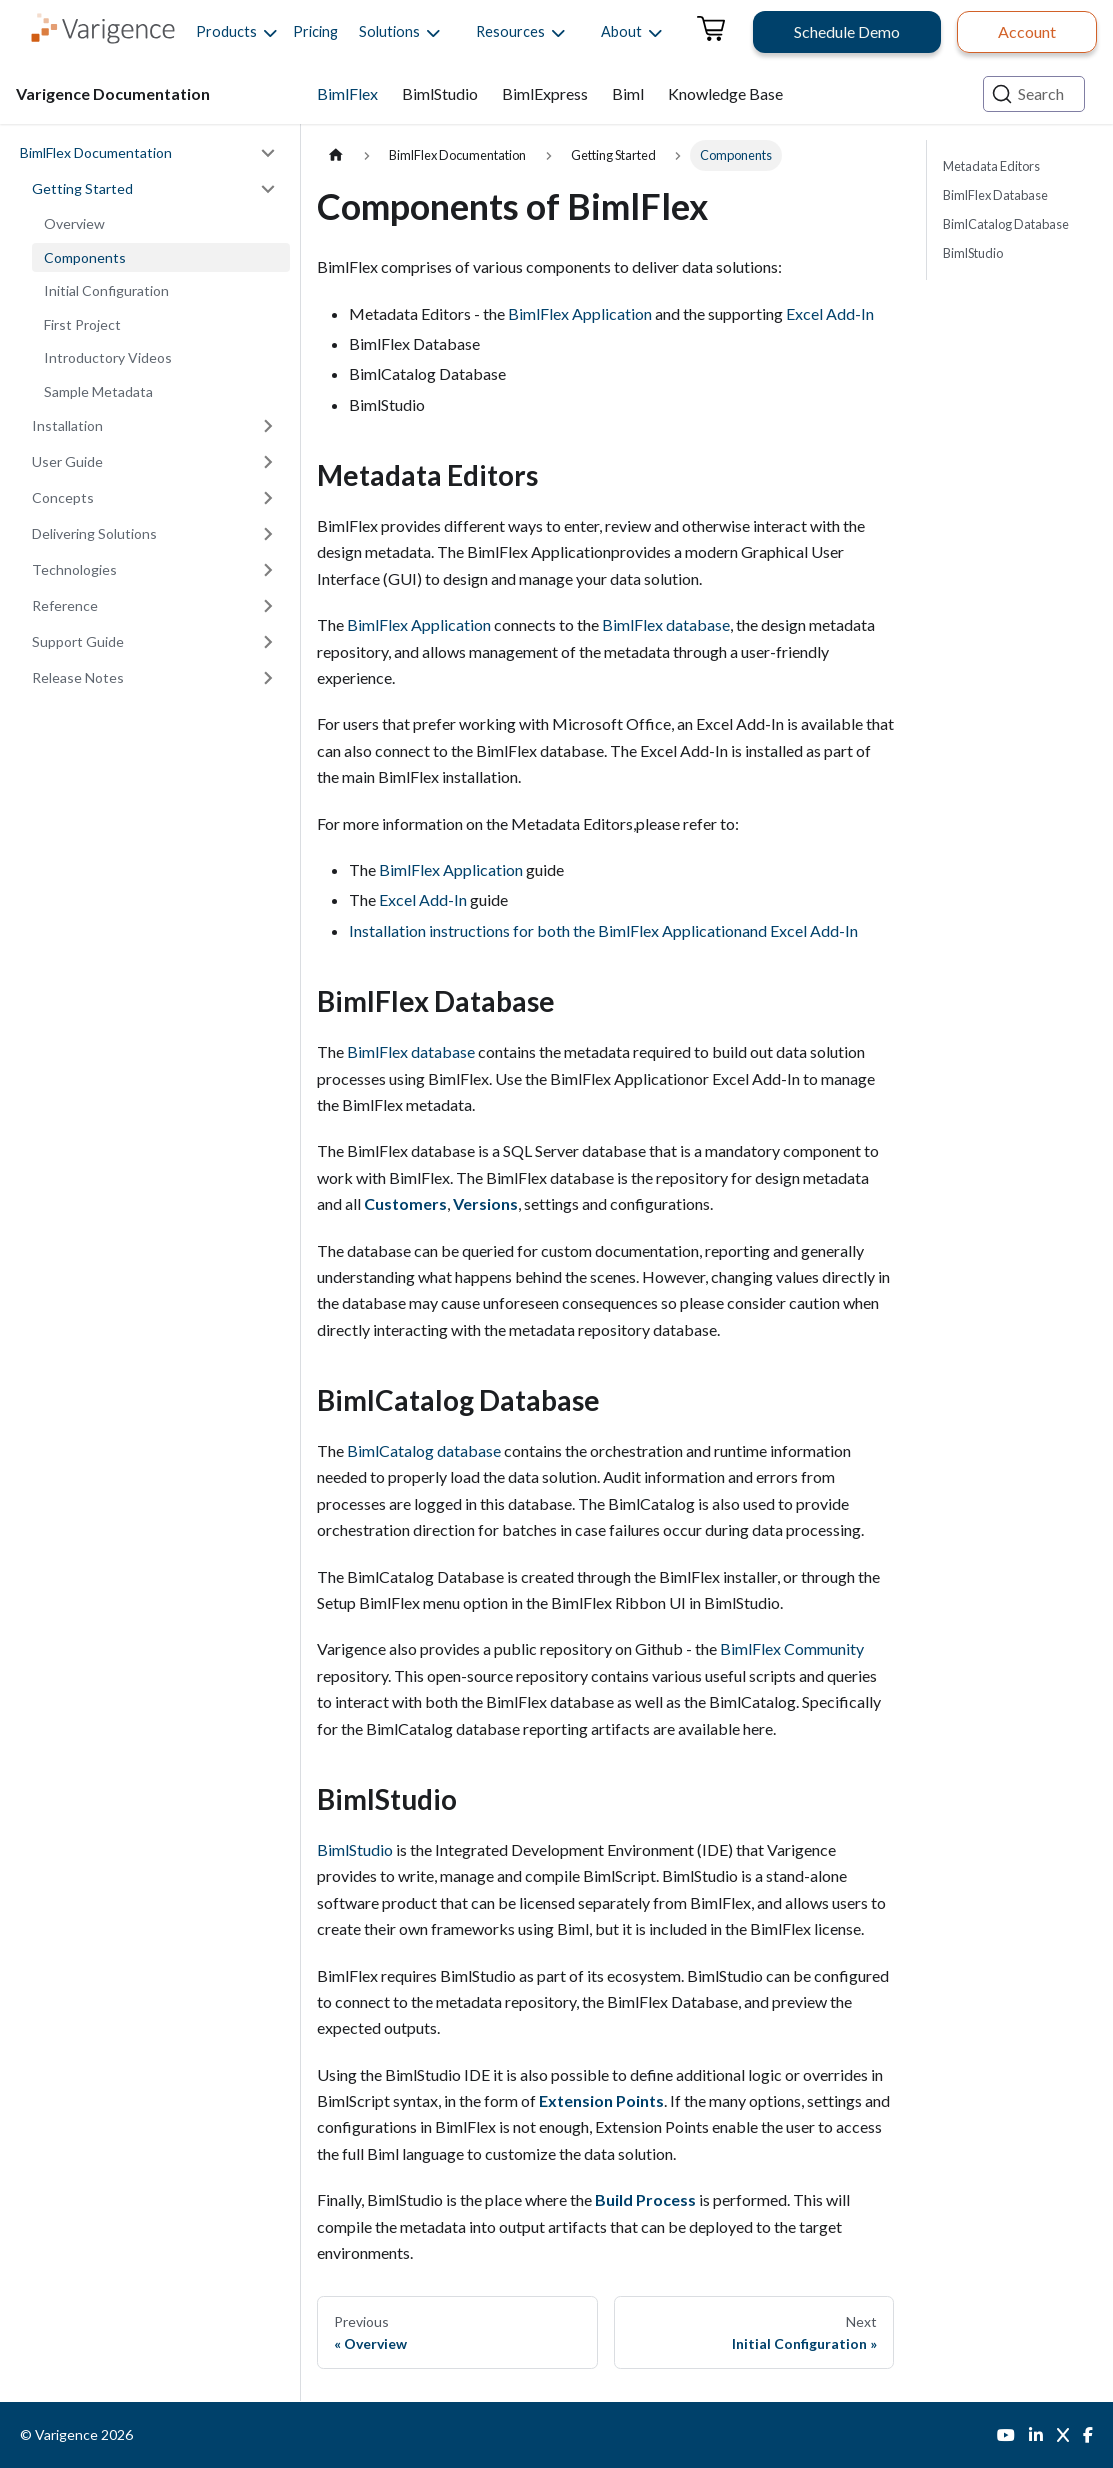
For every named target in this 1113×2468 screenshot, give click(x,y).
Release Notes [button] (78, 677)
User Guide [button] (67, 461)
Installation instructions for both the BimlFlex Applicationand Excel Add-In (603, 930)
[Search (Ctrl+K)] (1034, 94)
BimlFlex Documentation (96, 152)
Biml (628, 93)
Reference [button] (65, 605)
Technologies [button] (74, 569)
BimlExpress (545, 93)
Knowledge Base (725, 93)
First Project (82, 324)
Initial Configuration (106, 290)
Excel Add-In (830, 313)
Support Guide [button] (78, 641)
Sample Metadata (98, 391)
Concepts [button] (63, 497)
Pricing (315, 31)
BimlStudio (440, 93)
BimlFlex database (666, 624)
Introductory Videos (108, 357)
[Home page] (336, 155)
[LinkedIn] (1036, 2435)
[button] (226, 32)
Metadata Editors (991, 166)
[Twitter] (1063, 2435)
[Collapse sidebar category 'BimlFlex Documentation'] (268, 153)
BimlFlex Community (792, 1648)
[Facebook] (1088, 2435)
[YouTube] (1006, 2435)
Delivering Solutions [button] (94, 533)
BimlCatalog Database (1006, 224)
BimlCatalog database (424, 1450)
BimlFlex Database (995, 195)
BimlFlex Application (580, 313)
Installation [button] (67, 425)
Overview (74, 223)
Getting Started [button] (82, 188)
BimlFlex (347, 93)
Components (85, 257)
